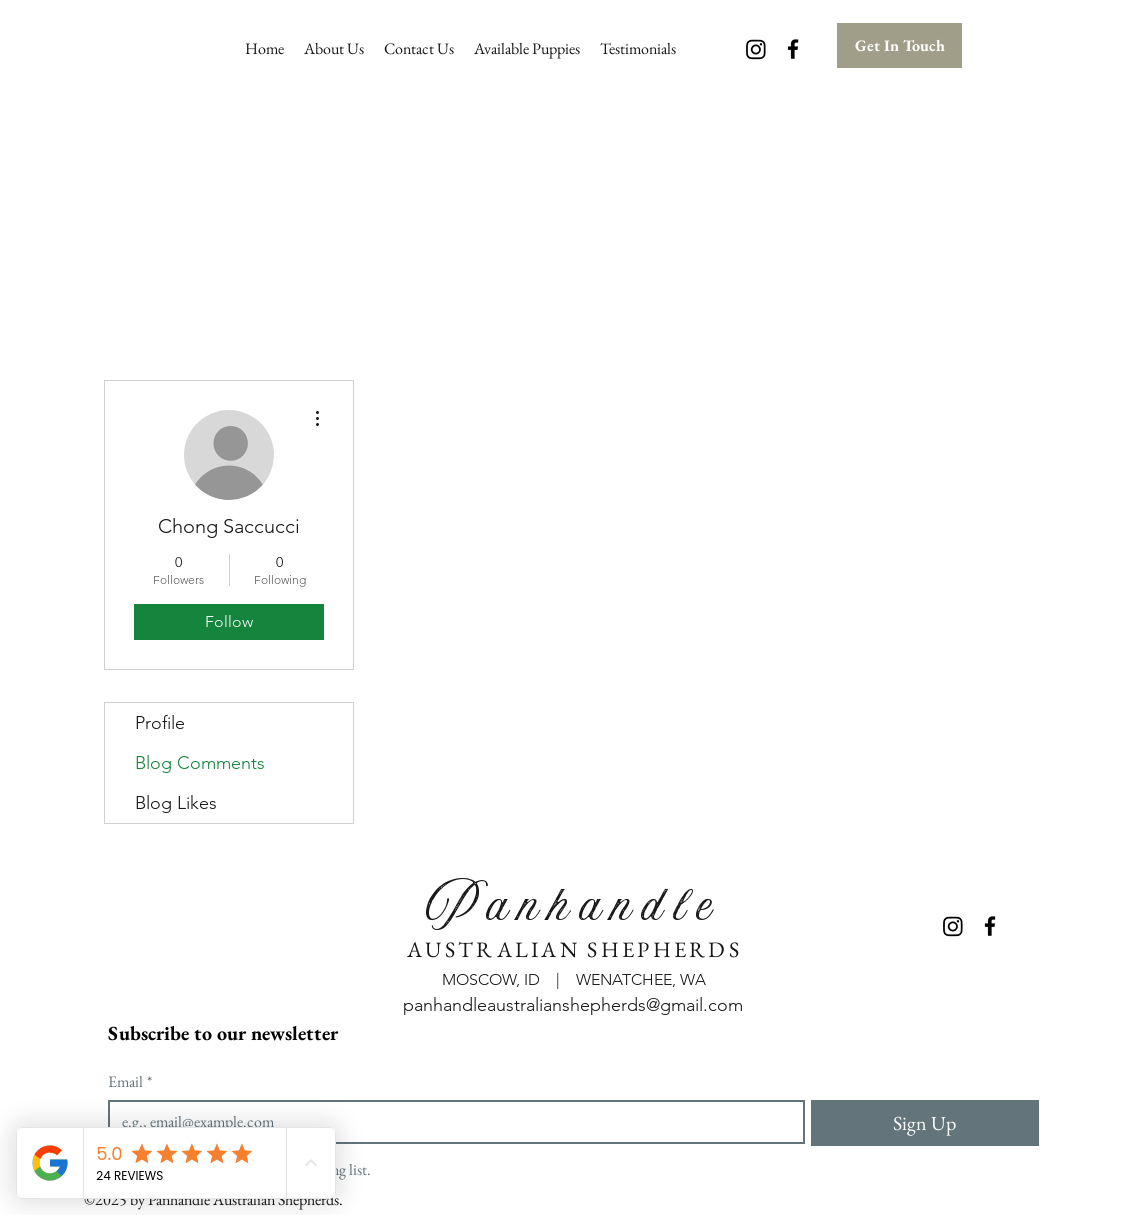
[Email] (450, 1122)
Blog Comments (200, 763)
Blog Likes (176, 803)
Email (130, 1082)
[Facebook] (793, 49)
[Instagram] (756, 49)
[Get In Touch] (899, 45)
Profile (160, 723)
